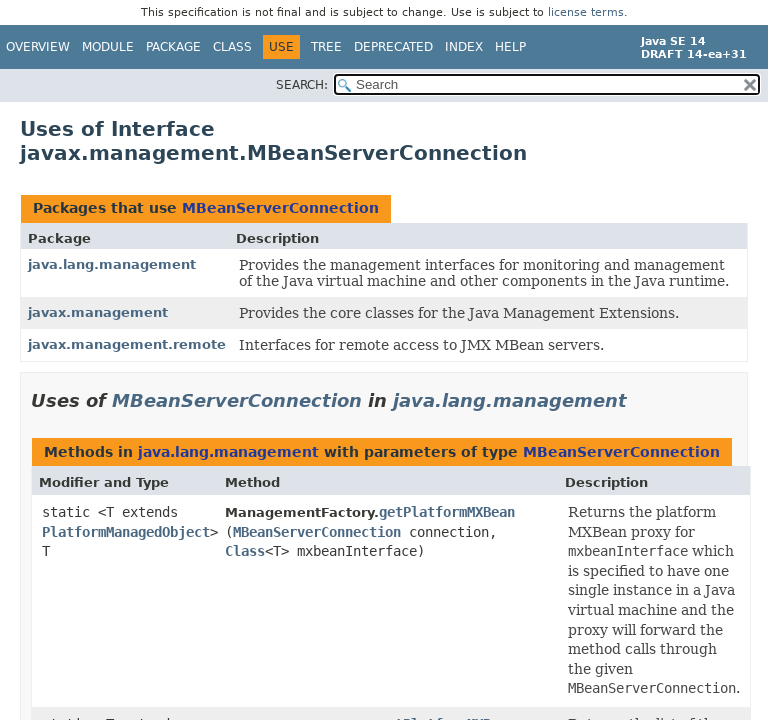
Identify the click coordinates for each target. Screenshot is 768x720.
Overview (38, 47)
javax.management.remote (127, 344)
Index (464, 47)
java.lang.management (112, 264)
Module (108, 47)
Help (510, 47)
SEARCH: (302, 85)
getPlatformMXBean (447, 512)
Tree (326, 47)
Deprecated (393, 47)
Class (232, 47)
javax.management (98, 312)
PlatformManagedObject (126, 532)
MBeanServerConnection (280, 208)
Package (173, 47)
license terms (586, 12)
